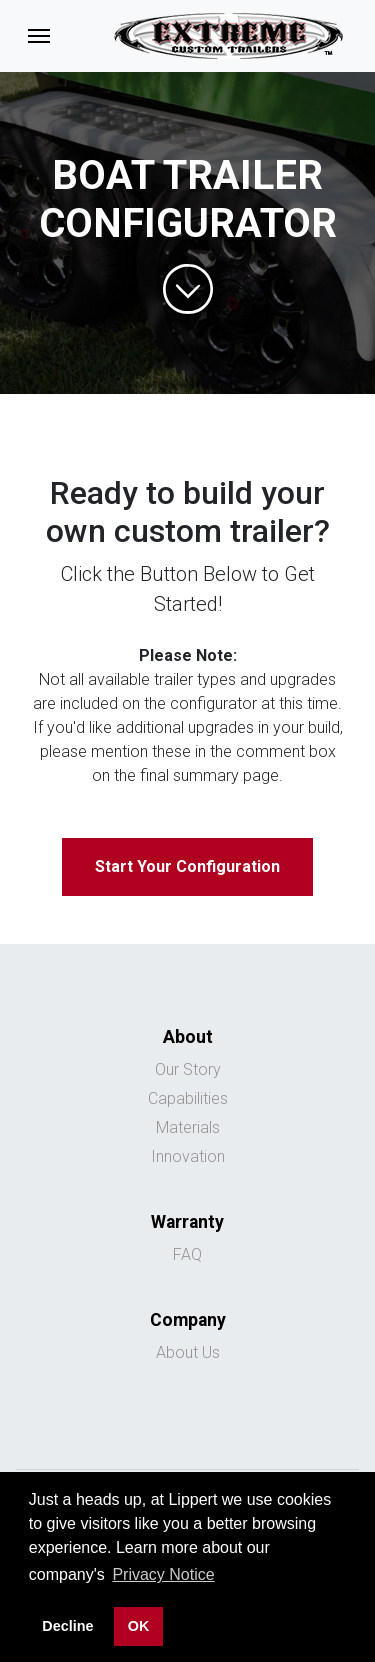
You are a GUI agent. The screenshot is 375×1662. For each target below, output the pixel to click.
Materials (188, 1127)
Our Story (188, 1069)
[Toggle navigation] (39, 36)
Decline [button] (67, 1626)
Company (188, 1320)
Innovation (188, 1156)
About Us (188, 1352)
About (188, 1037)
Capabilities (188, 1098)
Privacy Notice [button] (163, 1574)
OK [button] (139, 1626)
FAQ (187, 1254)
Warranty (187, 1222)
